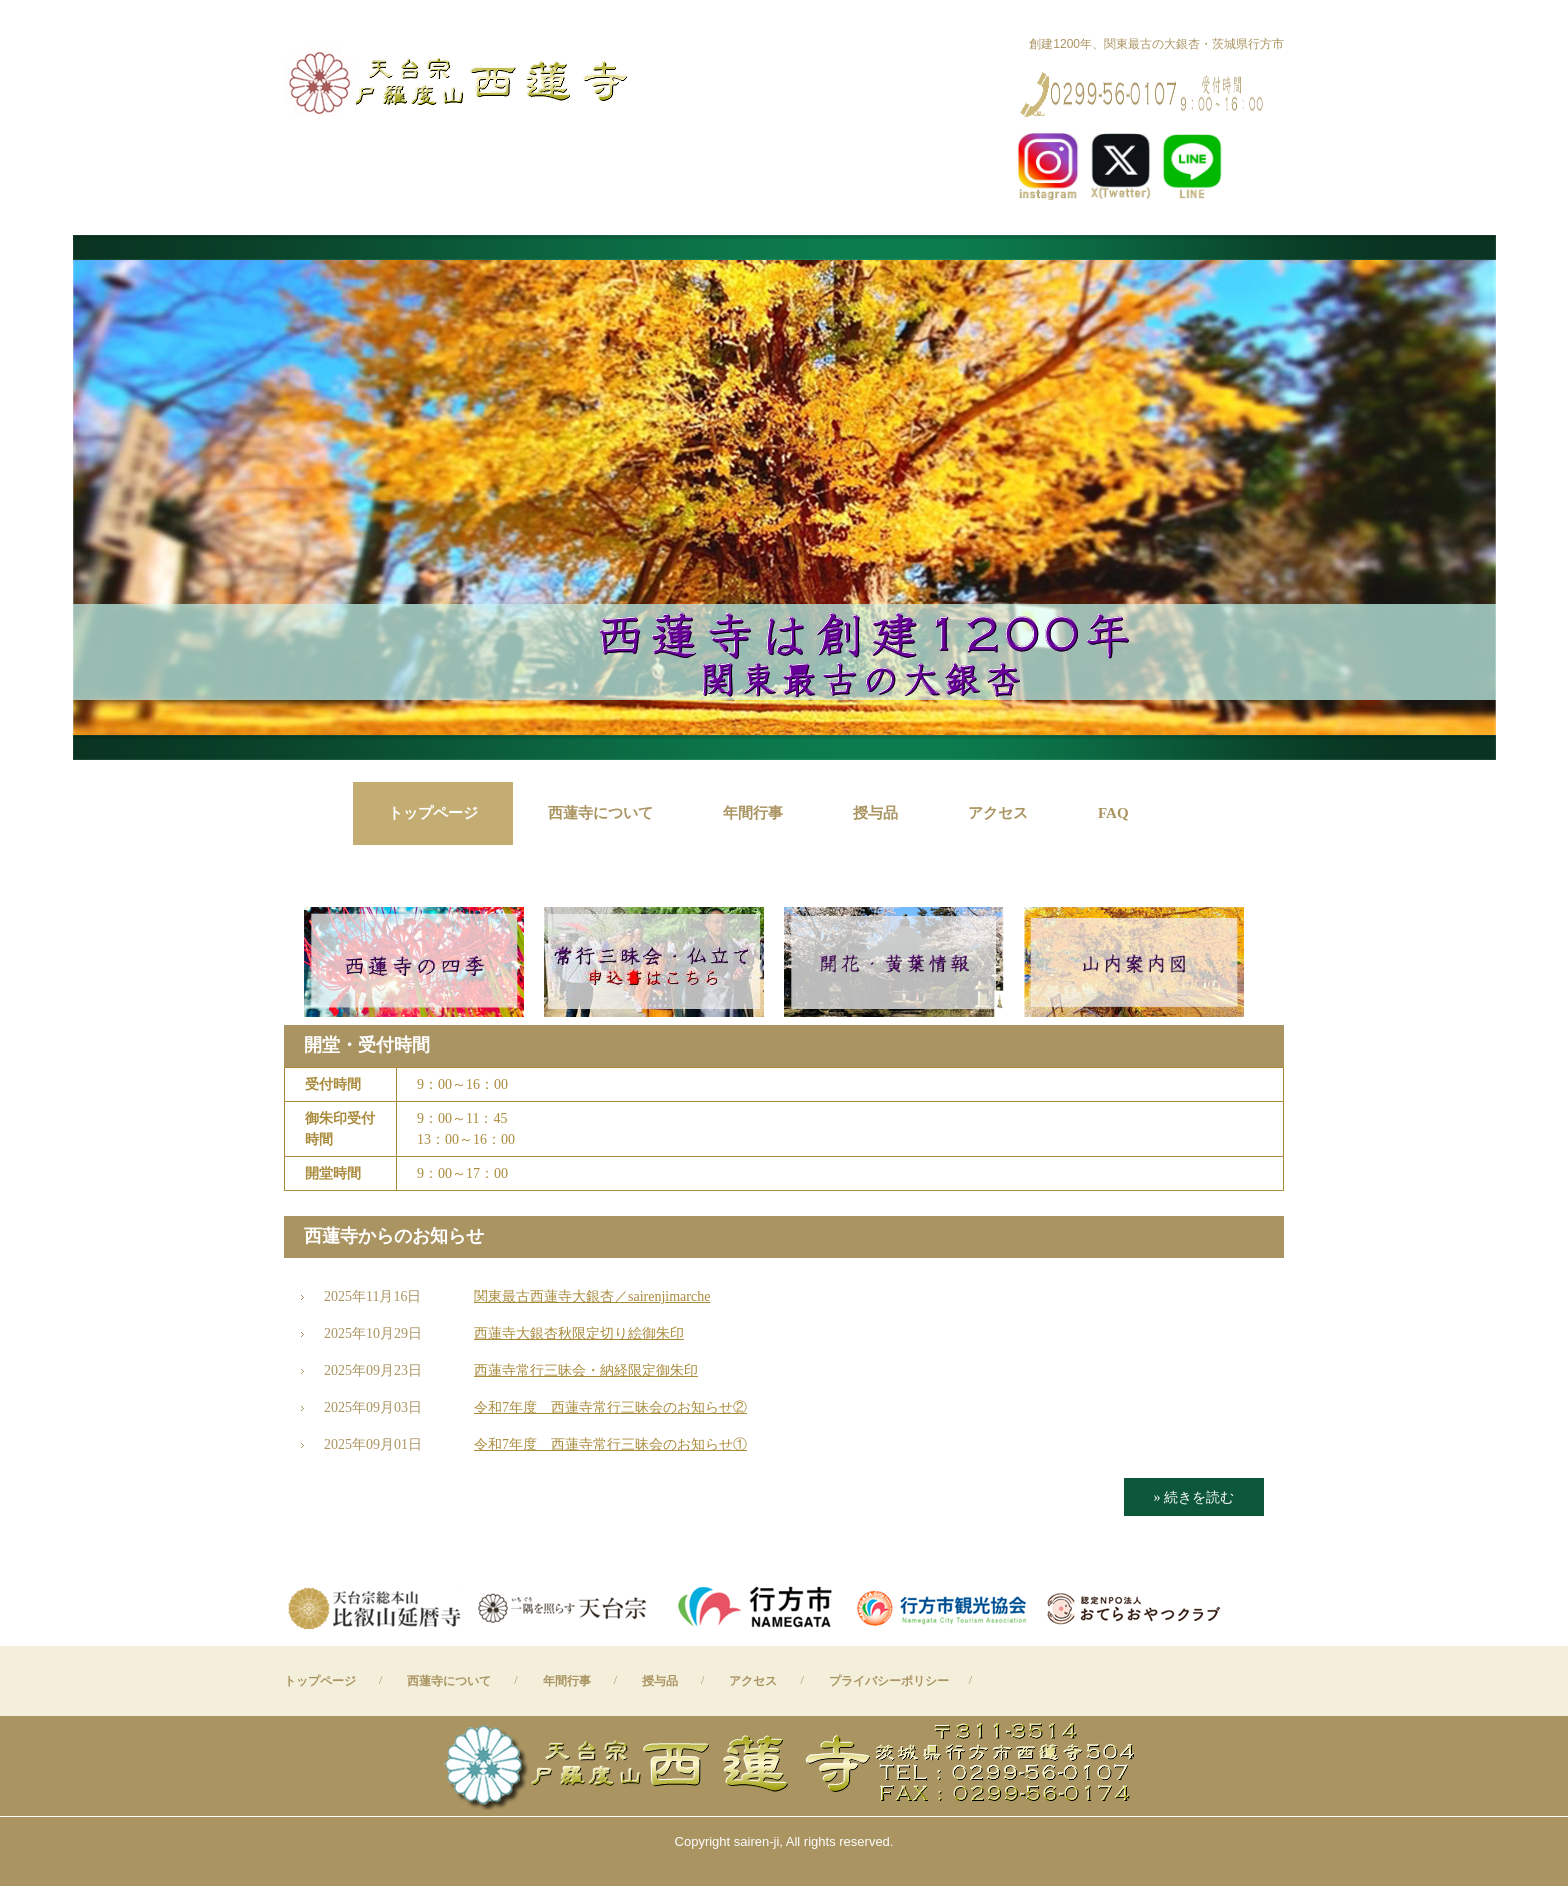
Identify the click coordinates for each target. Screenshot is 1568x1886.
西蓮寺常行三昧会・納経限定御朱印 (586, 1370)
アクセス (998, 813)
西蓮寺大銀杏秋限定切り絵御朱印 (579, 1333)
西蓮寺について (600, 813)
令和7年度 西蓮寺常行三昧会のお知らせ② (610, 1407)
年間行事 (753, 813)
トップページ (433, 813)
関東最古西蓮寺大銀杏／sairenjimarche (592, 1296)
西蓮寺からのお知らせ (394, 1236)
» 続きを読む (1194, 1497)
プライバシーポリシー (889, 1681)
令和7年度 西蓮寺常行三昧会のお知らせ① (610, 1444)
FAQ (1113, 813)
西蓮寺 (462, 80)
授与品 (875, 813)
